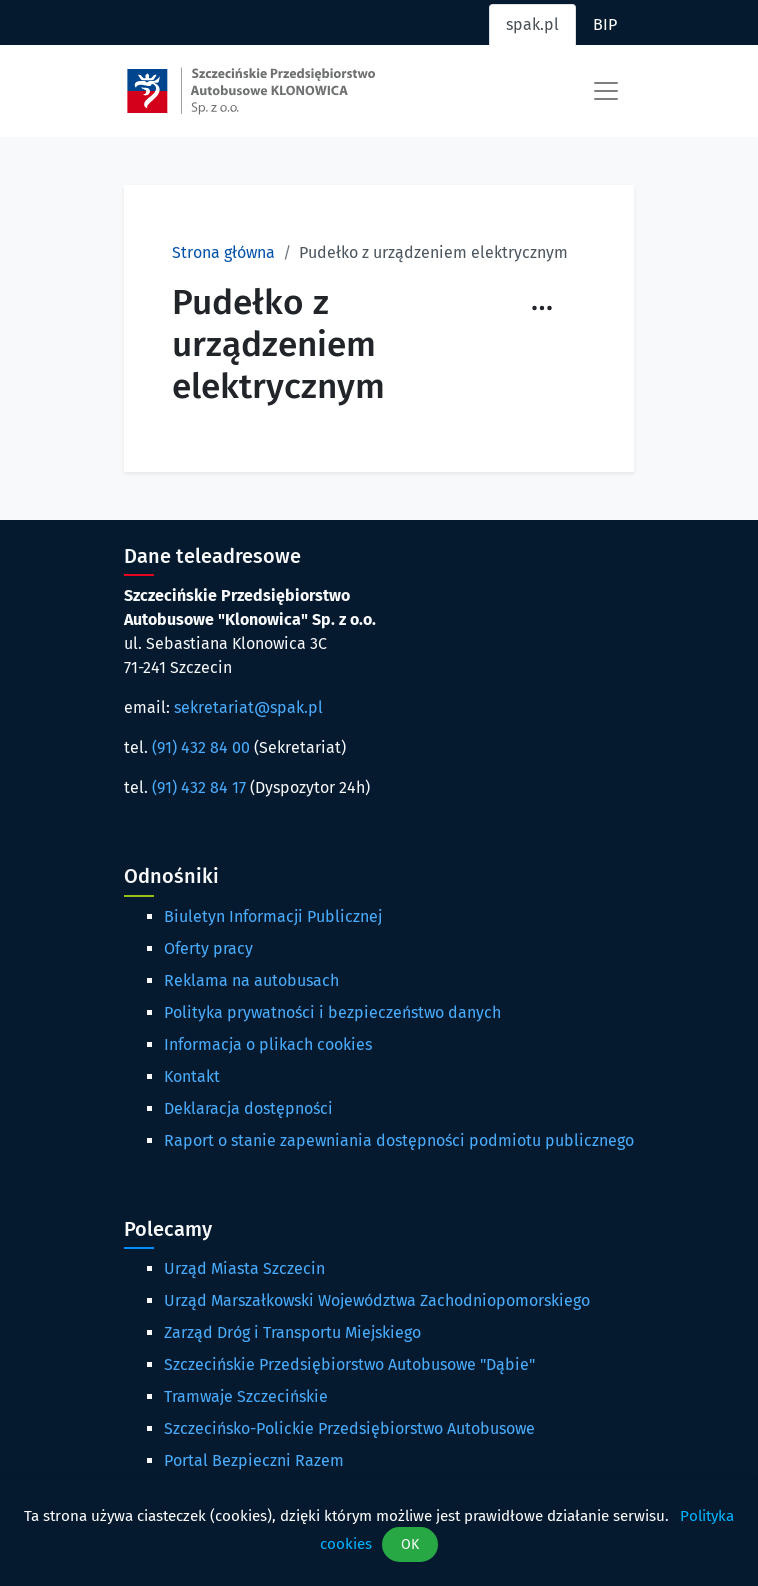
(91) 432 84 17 (199, 787)
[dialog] (379, 1533)
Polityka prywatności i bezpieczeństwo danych (332, 1012)
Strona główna (223, 252)
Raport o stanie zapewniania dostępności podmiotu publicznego (399, 1140)
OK (410, 1544)
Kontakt (192, 1076)
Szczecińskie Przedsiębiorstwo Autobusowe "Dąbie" (349, 1364)
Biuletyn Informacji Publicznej (273, 916)
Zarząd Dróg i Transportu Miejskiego (292, 1332)
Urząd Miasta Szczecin (244, 1268)
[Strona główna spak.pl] (251, 91)
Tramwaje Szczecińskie (246, 1396)
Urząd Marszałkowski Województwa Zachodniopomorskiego (377, 1300)
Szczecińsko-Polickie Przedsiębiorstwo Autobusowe (349, 1428)
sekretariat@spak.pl (248, 707)
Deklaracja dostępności (248, 1108)
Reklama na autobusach (251, 980)
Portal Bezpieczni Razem (254, 1460)
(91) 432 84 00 (201, 747)
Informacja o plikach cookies (268, 1044)
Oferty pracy (208, 948)
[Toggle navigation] (606, 91)
